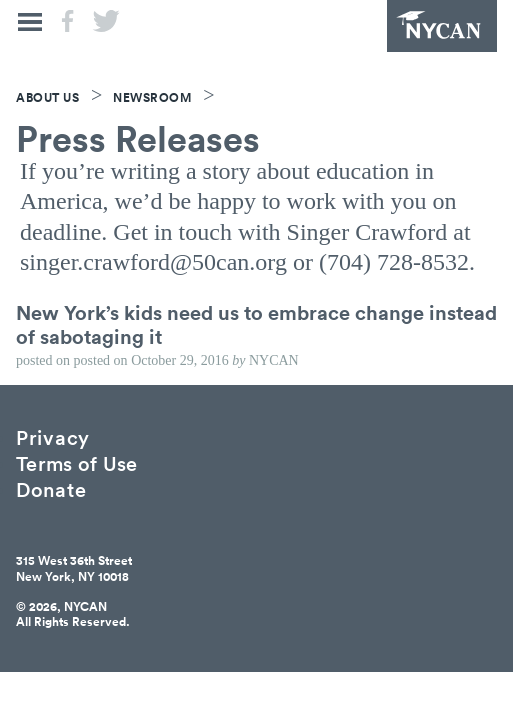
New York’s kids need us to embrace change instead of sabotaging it (256, 324)
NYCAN (442, 26)
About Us (47, 97)
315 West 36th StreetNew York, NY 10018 (74, 568)
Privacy (53, 436)
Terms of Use (77, 462)
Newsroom (152, 97)
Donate (51, 488)
